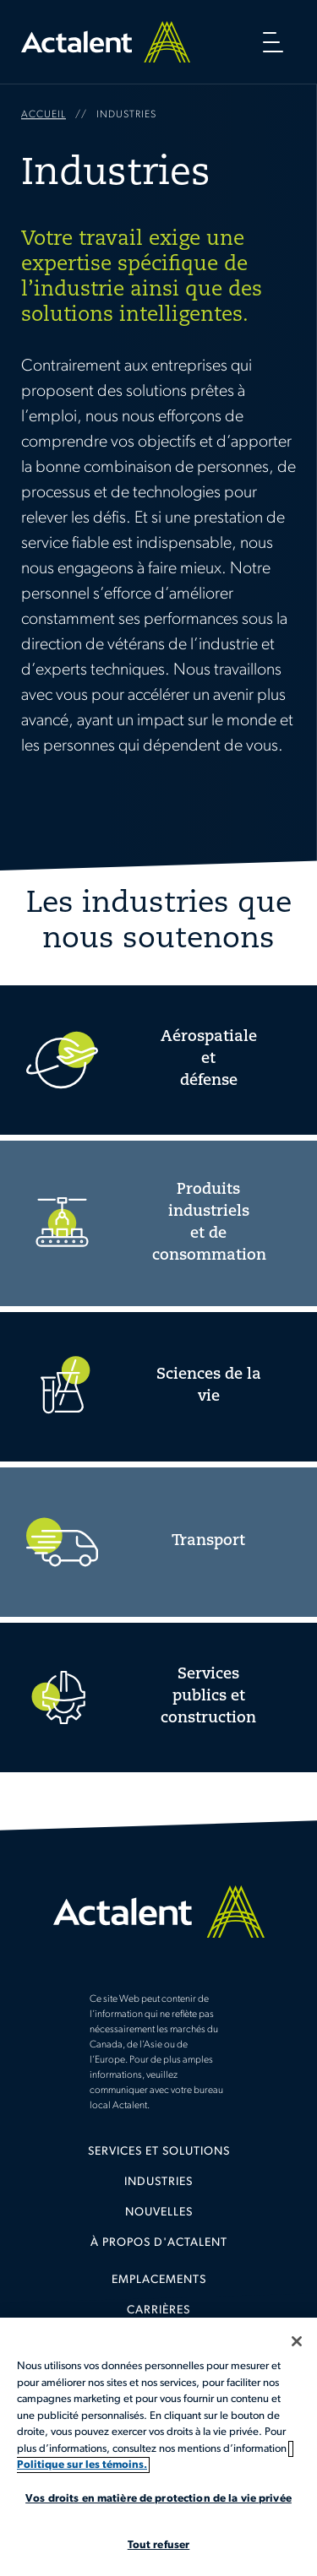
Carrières (158, 2310)
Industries (158, 2182)
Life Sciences (158, 1387)
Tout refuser (159, 2545)
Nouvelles (159, 2212)
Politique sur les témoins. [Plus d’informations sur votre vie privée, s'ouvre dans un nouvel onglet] (82, 2464)
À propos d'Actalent (158, 2243)
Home (105, 41)
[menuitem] (158, 2158)
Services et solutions (159, 2151)
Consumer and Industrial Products (158, 1223)
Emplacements (159, 2280)
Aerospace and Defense (158, 1060)
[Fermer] (296, 2341)
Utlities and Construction (158, 1697)
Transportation (158, 1542)
